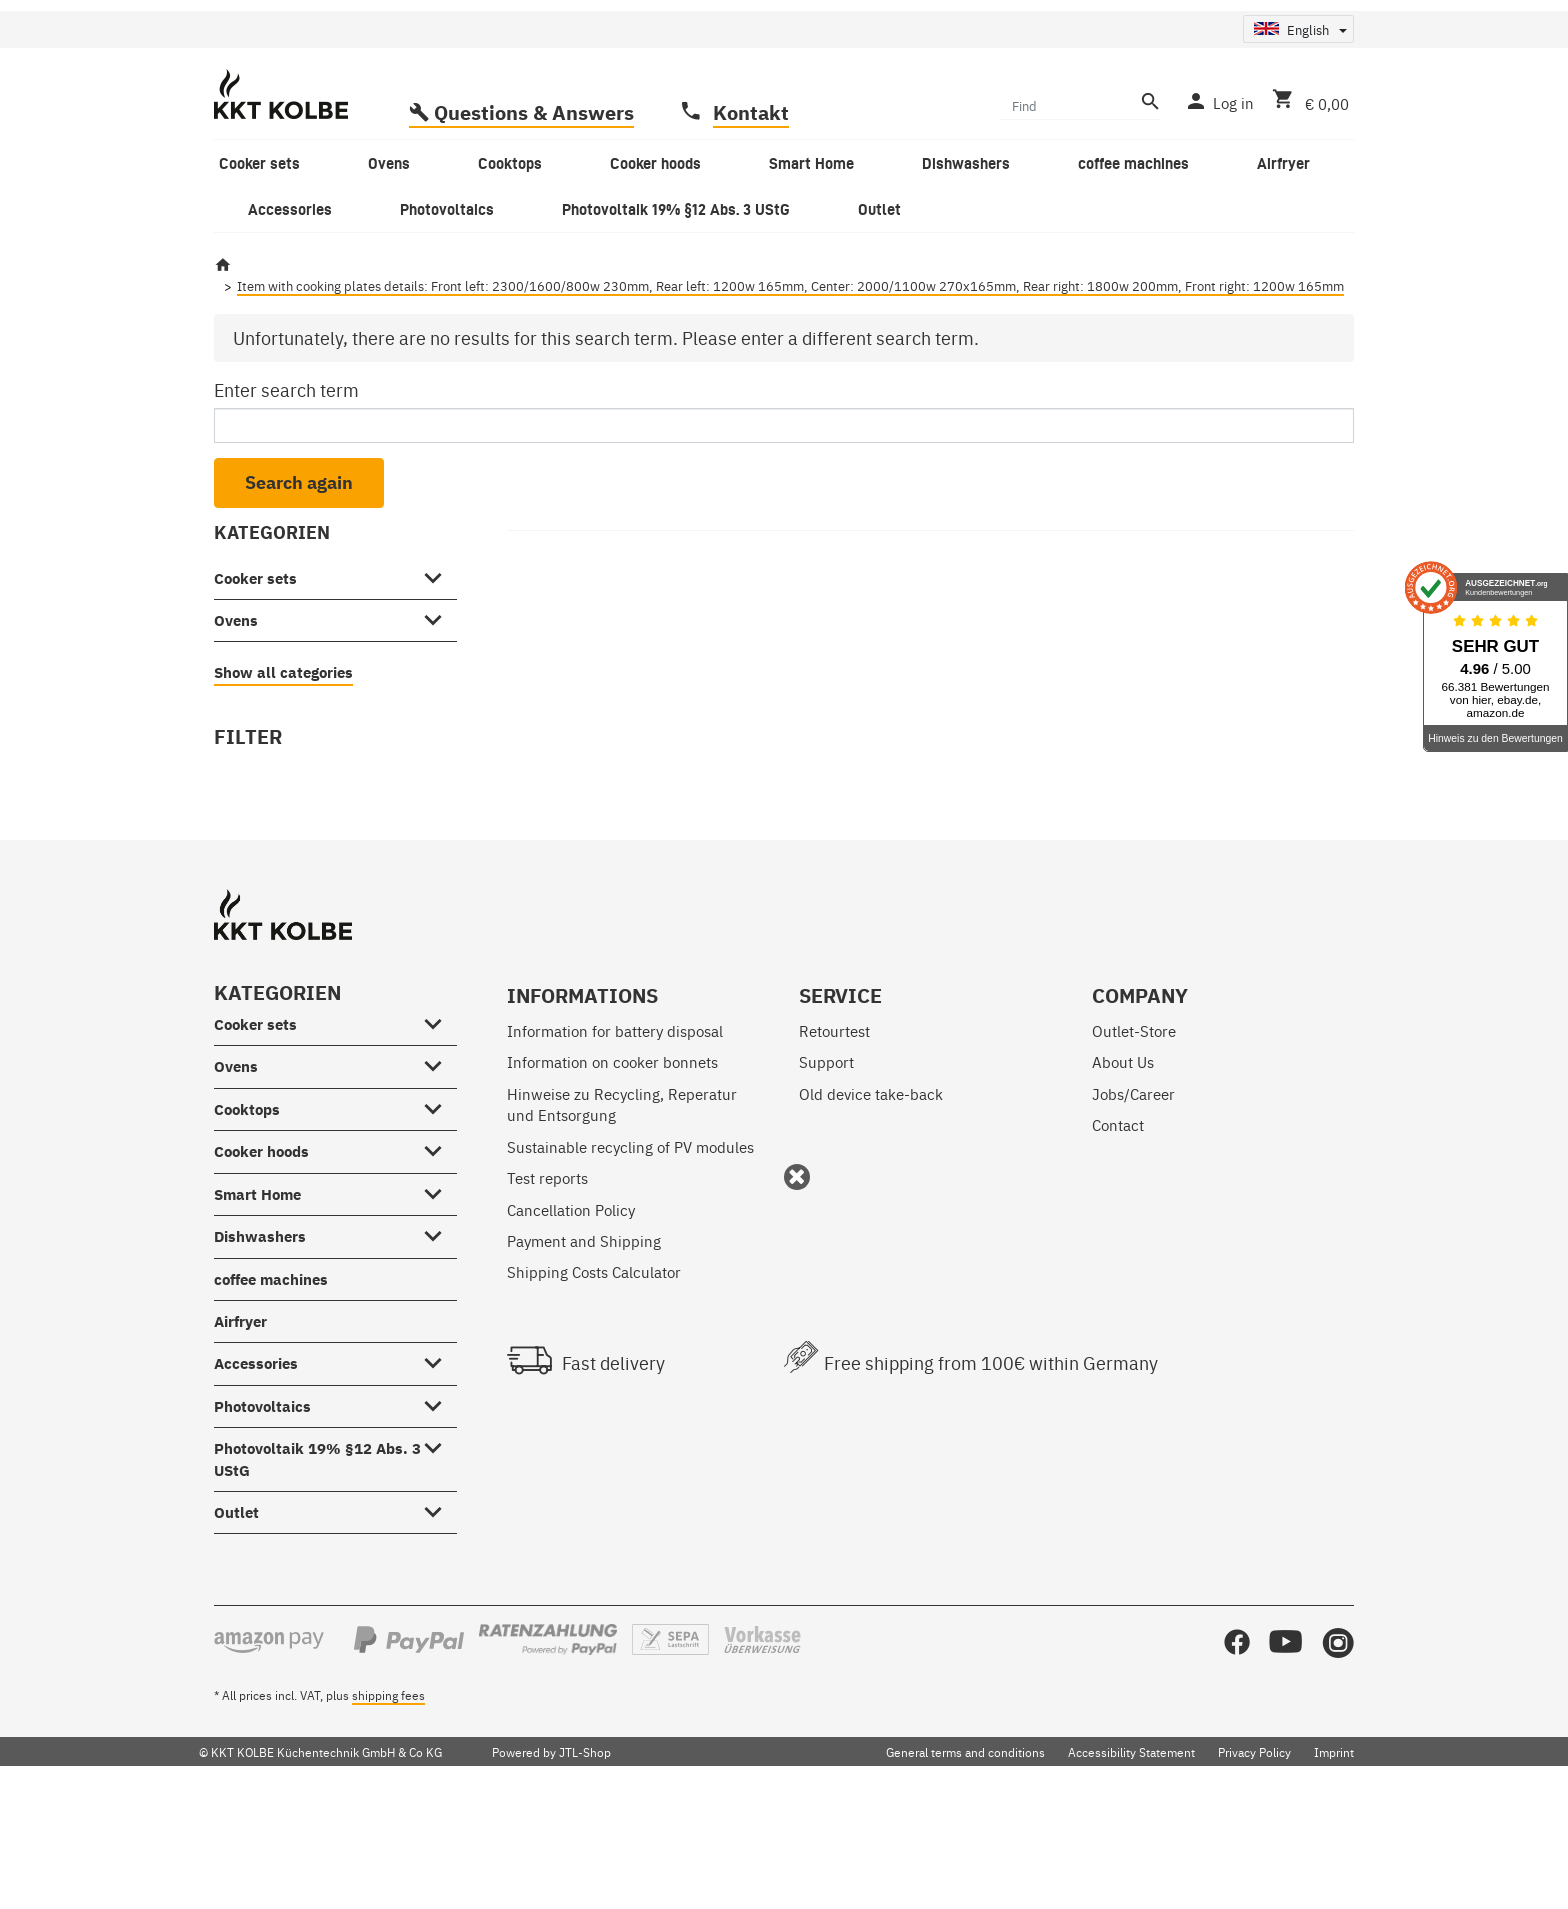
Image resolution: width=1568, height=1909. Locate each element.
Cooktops (247, 1231)
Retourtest (834, 1153)
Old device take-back (871, 1215)
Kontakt (751, 234)
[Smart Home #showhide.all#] (438, 1313)
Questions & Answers (534, 234)
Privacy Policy (1254, 1875)
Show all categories (283, 795)
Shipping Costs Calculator (594, 1394)
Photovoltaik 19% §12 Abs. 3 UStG (317, 1582)
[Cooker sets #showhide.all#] (438, 697)
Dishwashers (260, 1359)
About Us (1123, 1184)
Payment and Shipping (584, 1362)
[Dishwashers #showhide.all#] (438, 1355)
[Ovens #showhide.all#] (438, 739)
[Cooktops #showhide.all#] (438, 1228)
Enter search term (286, 512)
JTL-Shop (585, 1875)
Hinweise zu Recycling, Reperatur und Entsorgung (622, 1226)
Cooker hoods (261, 1274)
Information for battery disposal (615, 1153)
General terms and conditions (965, 1875)
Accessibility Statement (1131, 1875)
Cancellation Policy (571, 1331)
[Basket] (1306, 224)
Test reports (547, 1300)
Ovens (236, 742)
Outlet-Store (1134, 1153)
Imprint (1334, 1875)
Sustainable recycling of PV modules (630, 1268)
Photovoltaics (262, 1528)
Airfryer (240, 1443)
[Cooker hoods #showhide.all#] (438, 1270)
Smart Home (257, 1316)
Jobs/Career (1133, 1215)
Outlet (236, 1635)
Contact (1118, 1247)
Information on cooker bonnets (612, 1184)
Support (826, 1184)
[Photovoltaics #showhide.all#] (438, 1525)
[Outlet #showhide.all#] (438, 1631)
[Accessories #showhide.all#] (438, 1482)
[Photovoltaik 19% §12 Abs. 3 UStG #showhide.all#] (438, 1567)
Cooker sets (255, 700)
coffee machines (271, 1401)
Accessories (256, 1486)
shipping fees (388, 1817)
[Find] (1068, 227)
